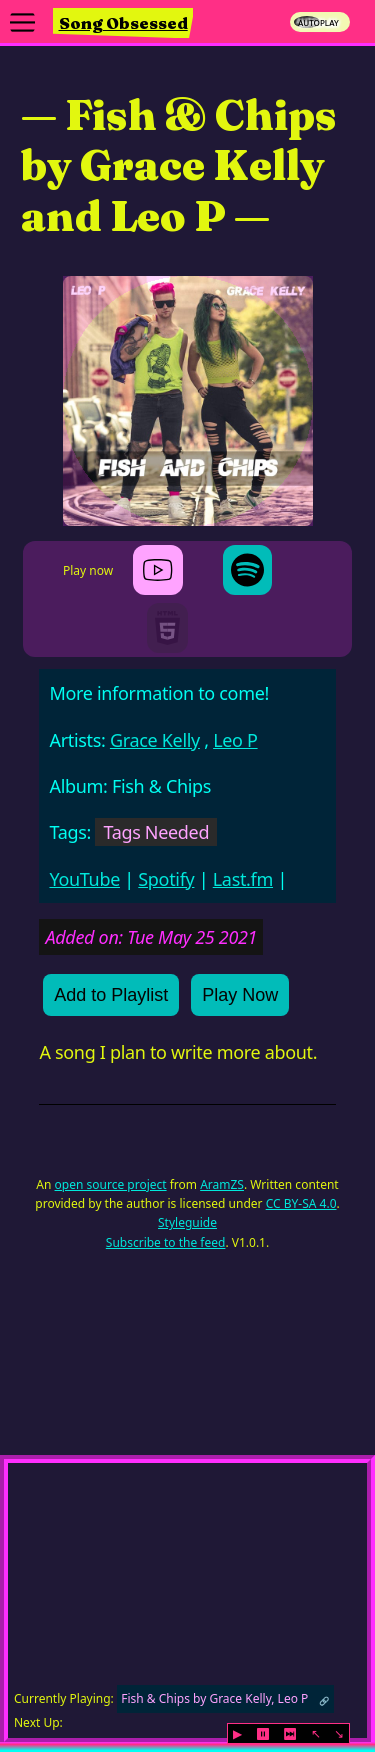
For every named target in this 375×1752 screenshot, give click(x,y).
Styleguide (187, 1222)
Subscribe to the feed (166, 1242)
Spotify (166, 879)
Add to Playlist (111, 995)
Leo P (235, 740)
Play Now (240, 995)
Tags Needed (156, 832)
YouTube (84, 879)
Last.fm (243, 879)
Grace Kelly (155, 740)
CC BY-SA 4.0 (301, 1203)
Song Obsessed (123, 23)
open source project (111, 1184)
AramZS (222, 1184)
